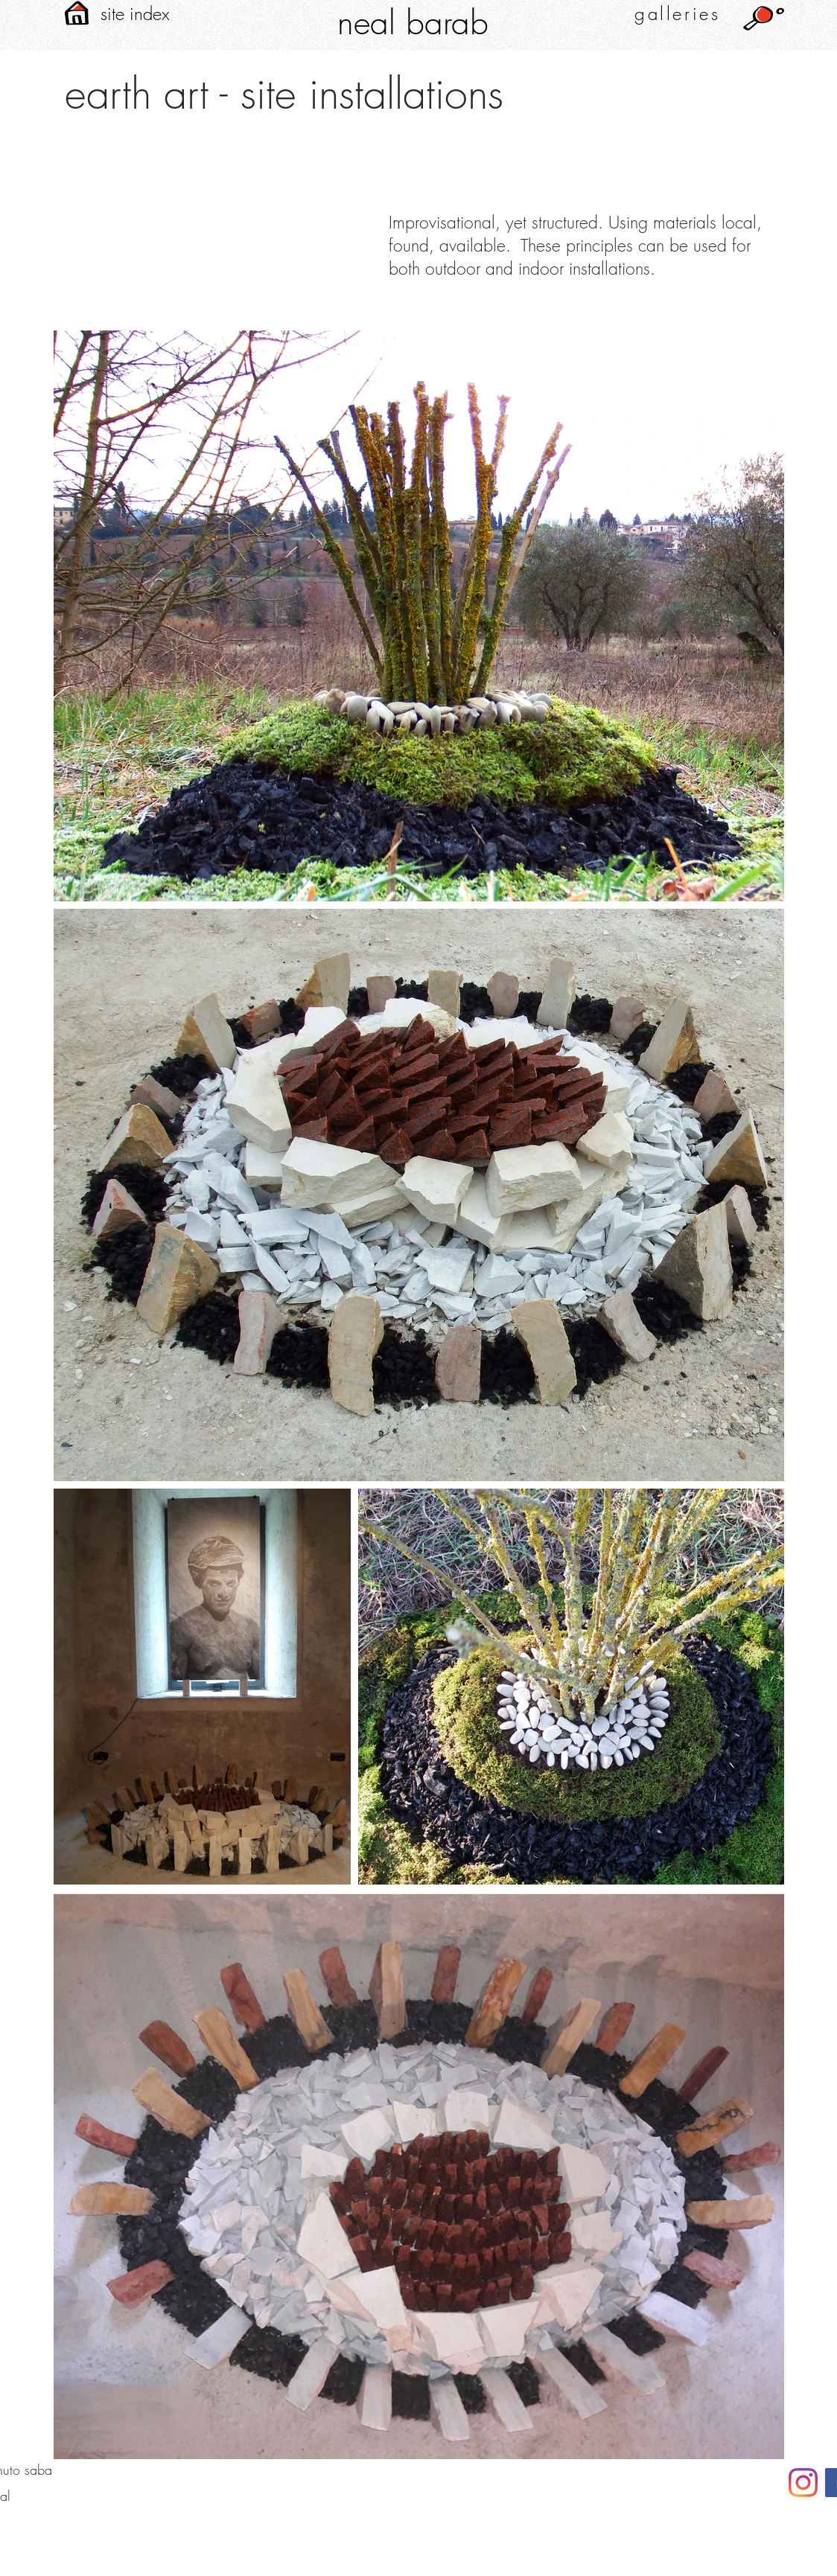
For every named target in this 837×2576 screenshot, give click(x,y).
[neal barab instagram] (803, 2482)
